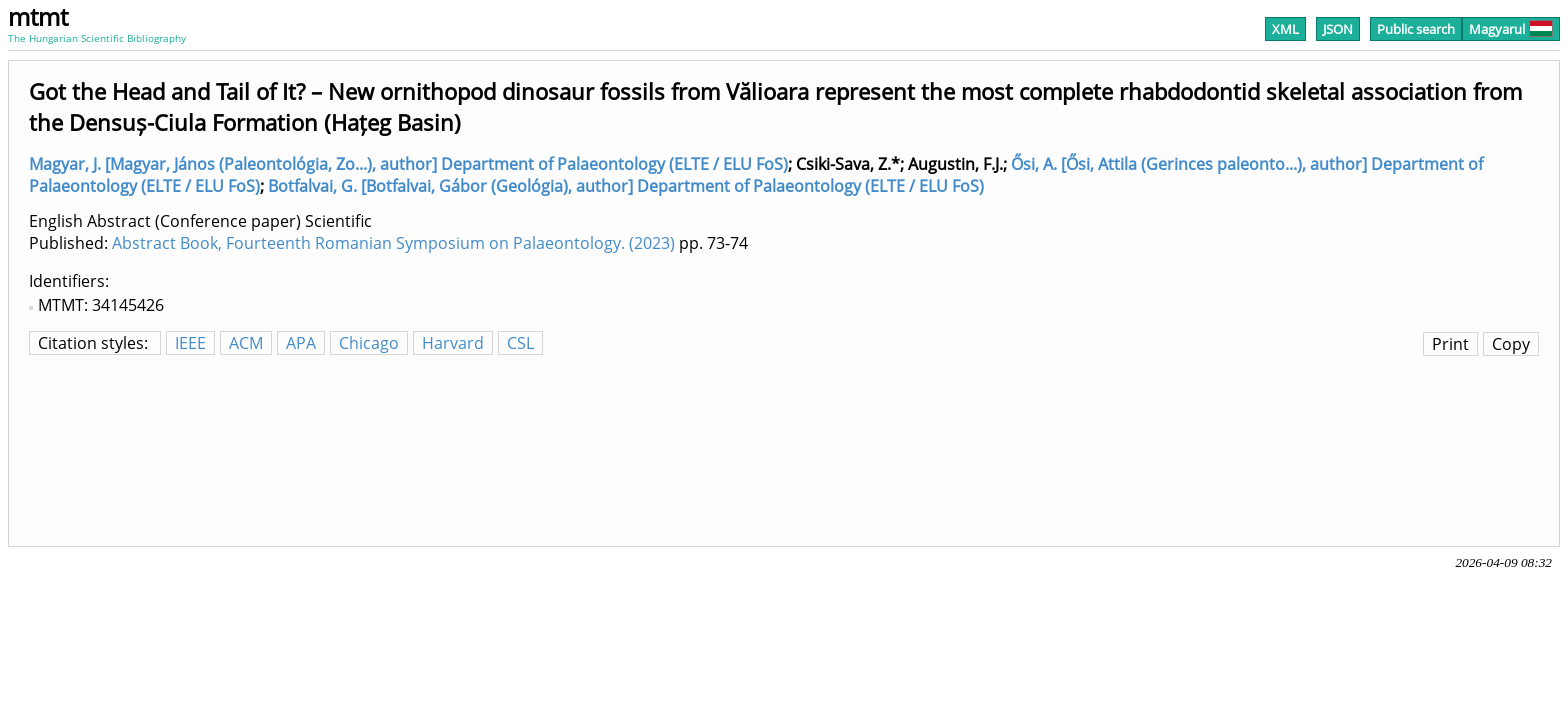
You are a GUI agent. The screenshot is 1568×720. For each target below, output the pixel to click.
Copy (1511, 344)
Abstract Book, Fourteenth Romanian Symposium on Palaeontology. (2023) (393, 243)
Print (1450, 344)
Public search (1416, 29)
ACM (246, 343)
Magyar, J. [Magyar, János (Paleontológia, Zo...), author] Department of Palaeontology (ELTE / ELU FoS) (408, 164)
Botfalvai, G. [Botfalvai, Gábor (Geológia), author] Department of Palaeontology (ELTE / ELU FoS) (626, 186)
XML (1285, 29)
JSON (1338, 29)
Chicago (369, 343)
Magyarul (1511, 29)
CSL (520, 343)
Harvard (453, 343)
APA (301, 343)
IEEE (190, 343)
